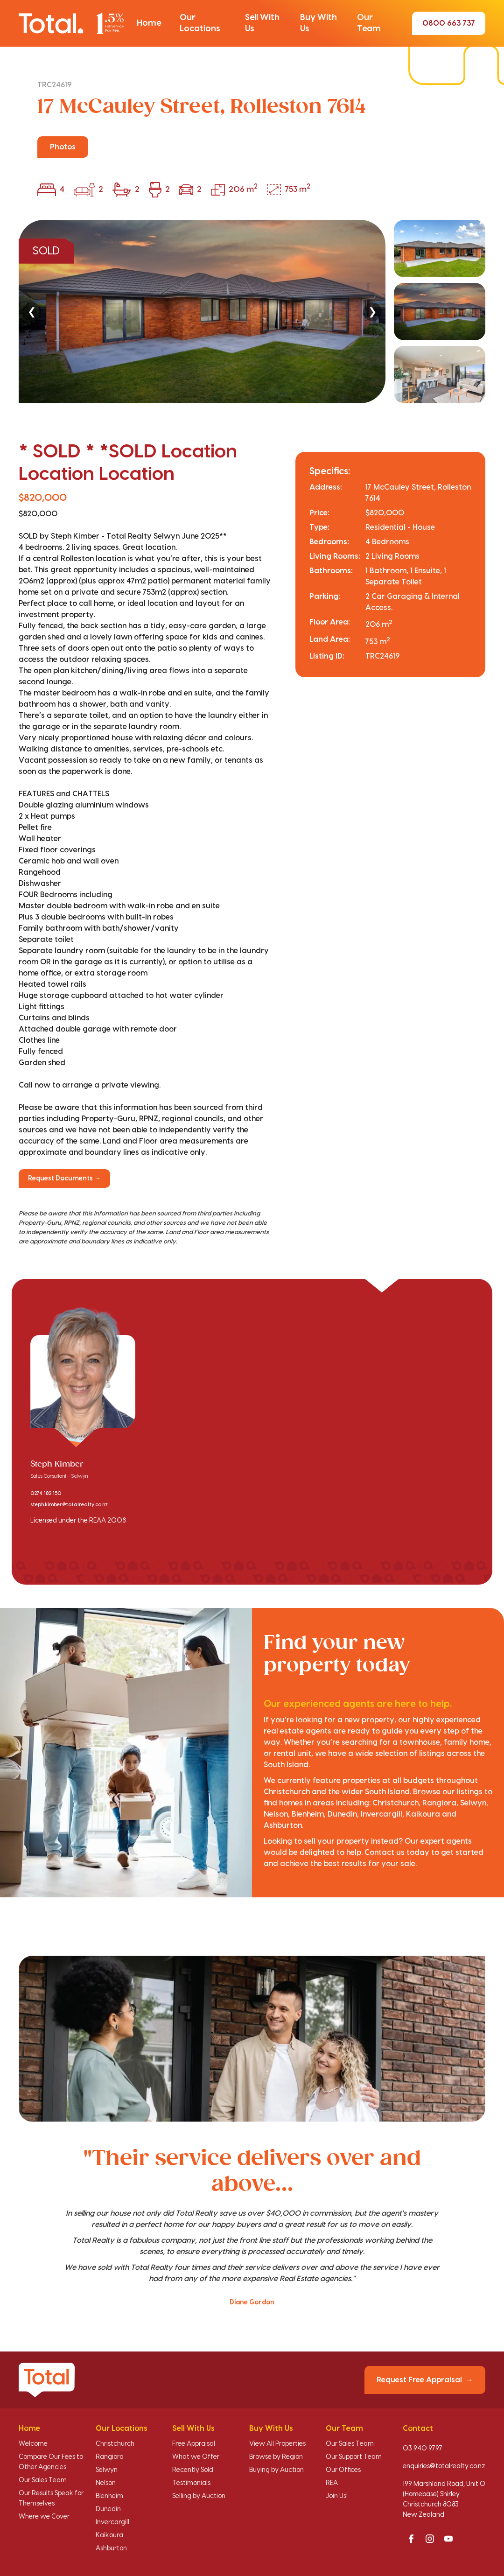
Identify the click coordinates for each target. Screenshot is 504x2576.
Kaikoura (109, 2535)
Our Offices (343, 2470)
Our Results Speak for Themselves (51, 2498)
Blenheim (109, 2496)
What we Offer (195, 2457)
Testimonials (191, 2483)
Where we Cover (44, 2516)
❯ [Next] (372, 311)
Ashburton (111, 2548)
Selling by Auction (198, 2496)
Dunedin (108, 2509)
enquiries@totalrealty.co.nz (444, 2466)
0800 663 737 (448, 23)
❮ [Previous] (32, 311)
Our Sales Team (43, 2480)
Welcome (33, 2444)
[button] (149, 23)
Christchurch (115, 2444)
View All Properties (277, 2444)
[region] (252, 311)
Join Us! (337, 2496)
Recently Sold (192, 2470)
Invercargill (112, 2522)
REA (332, 2483)
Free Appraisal (193, 2444)
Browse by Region (276, 2457)
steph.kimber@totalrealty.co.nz (69, 1504)
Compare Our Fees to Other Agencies (51, 2462)
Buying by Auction (276, 2470)
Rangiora (110, 2457)
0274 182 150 (45, 1493)
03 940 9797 (422, 2448)
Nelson (106, 2483)
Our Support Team (354, 2457)
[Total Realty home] (71, 23)
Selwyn (107, 2470)
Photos (63, 147)
